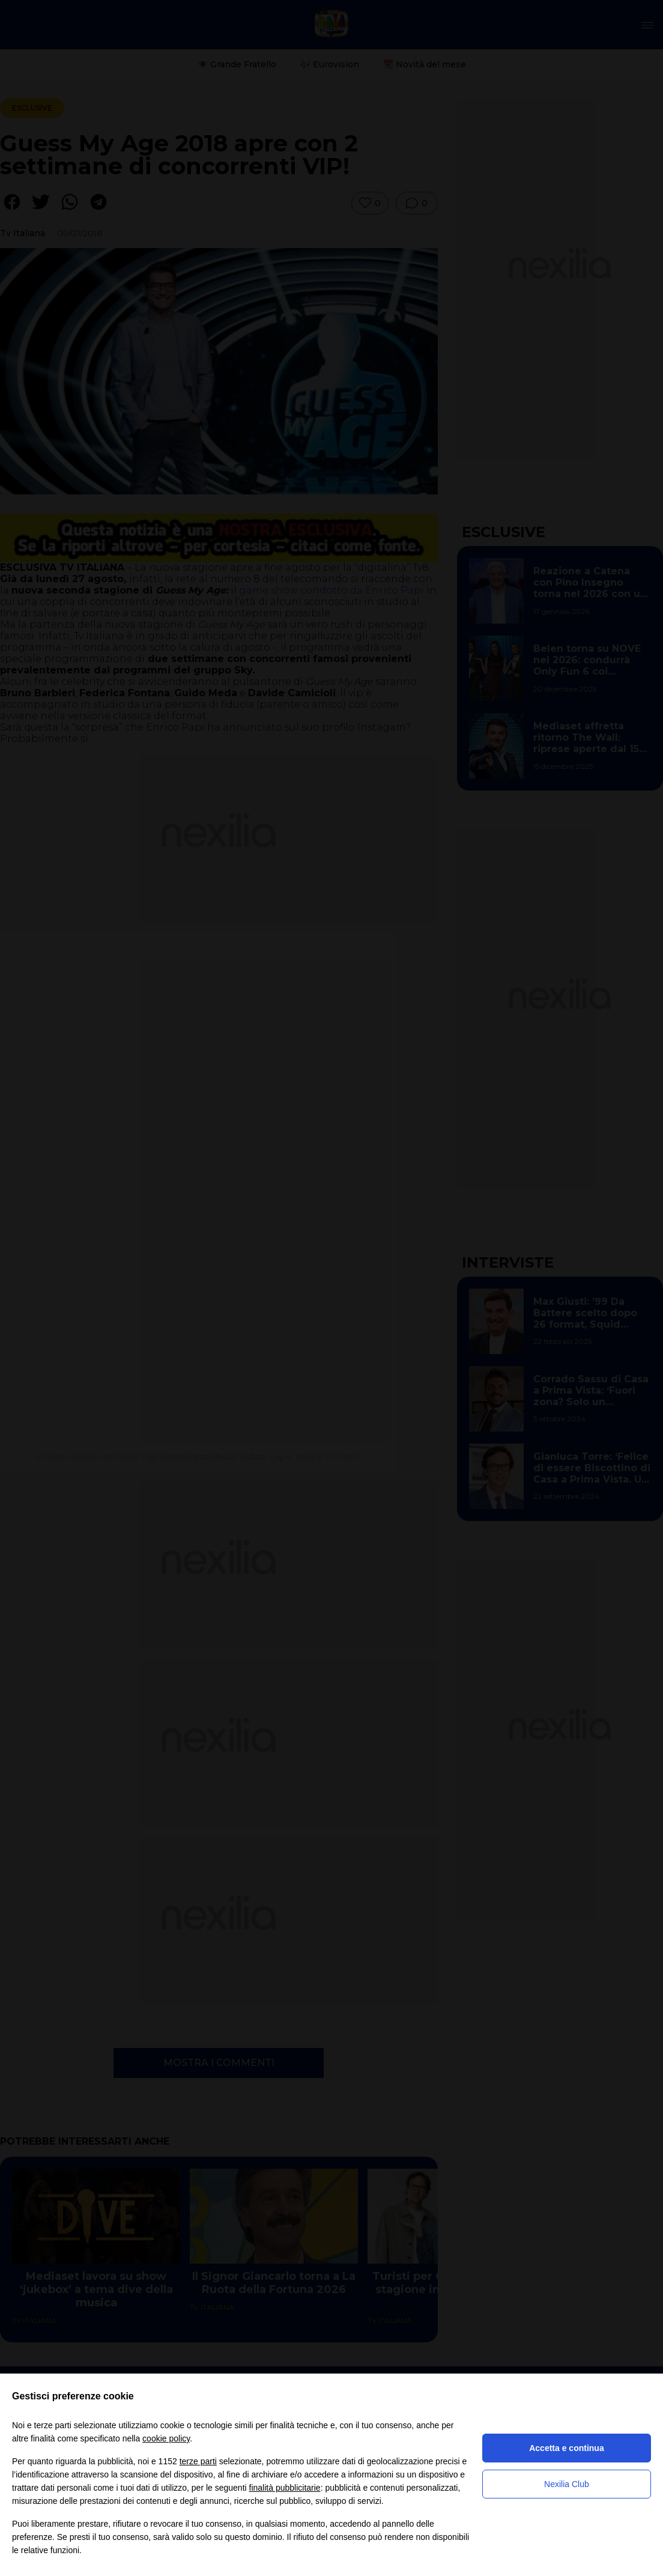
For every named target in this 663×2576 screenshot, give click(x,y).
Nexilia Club (566, 2484)
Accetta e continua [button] (566, 2448)
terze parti (198, 2461)
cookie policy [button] (166, 2438)
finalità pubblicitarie (285, 2487)
